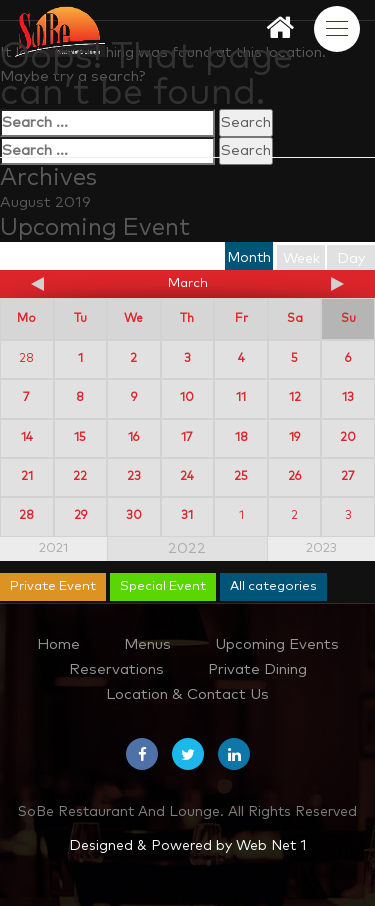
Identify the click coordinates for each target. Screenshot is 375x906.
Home (58, 644)
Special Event (163, 586)
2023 (321, 548)
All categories (273, 586)
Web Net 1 (271, 846)
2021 (53, 548)
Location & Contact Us (187, 694)
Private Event (53, 586)
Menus (147, 644)
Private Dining (257, 669)
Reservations (116, 669)
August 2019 (45, 202)
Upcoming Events (277, 644)
